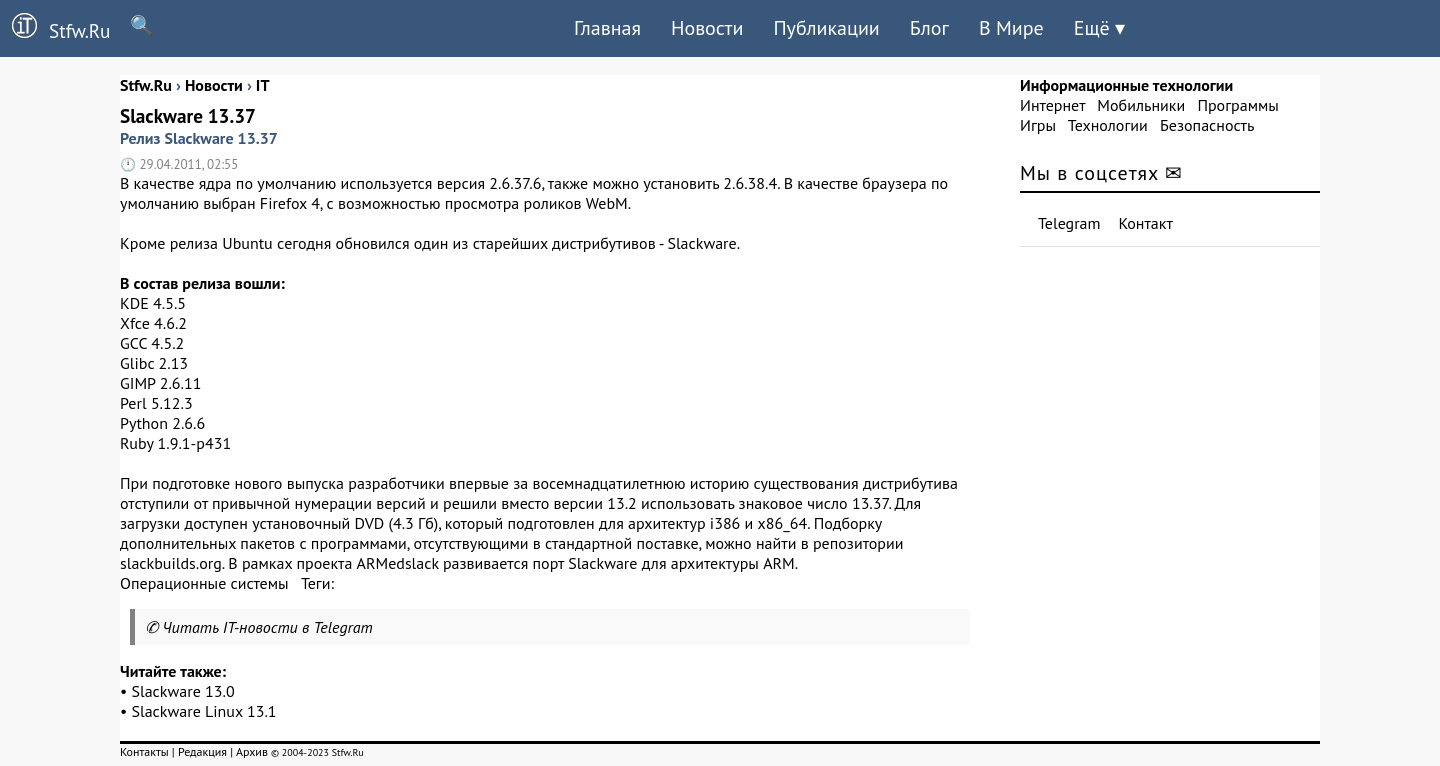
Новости (707, 28)
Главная (607, 28)
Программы (1237, 105)
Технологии (1108, 125)
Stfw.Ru (55, 28)
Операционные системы (204, 583)
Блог (929, 28)
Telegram (1069, 223)
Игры (1038, 125)
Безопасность (1207, 125)
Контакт (1146, 223)
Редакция (202, 751)
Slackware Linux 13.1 (204, 711)
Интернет (1052, 105)
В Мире (1011, 28)
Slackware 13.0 (183, 691)
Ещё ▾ (1099, 28)
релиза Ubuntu (221, 243)
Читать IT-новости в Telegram (267, 627)
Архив (252, 751)
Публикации (826, 28)
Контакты (144, 751)
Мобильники (1141, 105)
